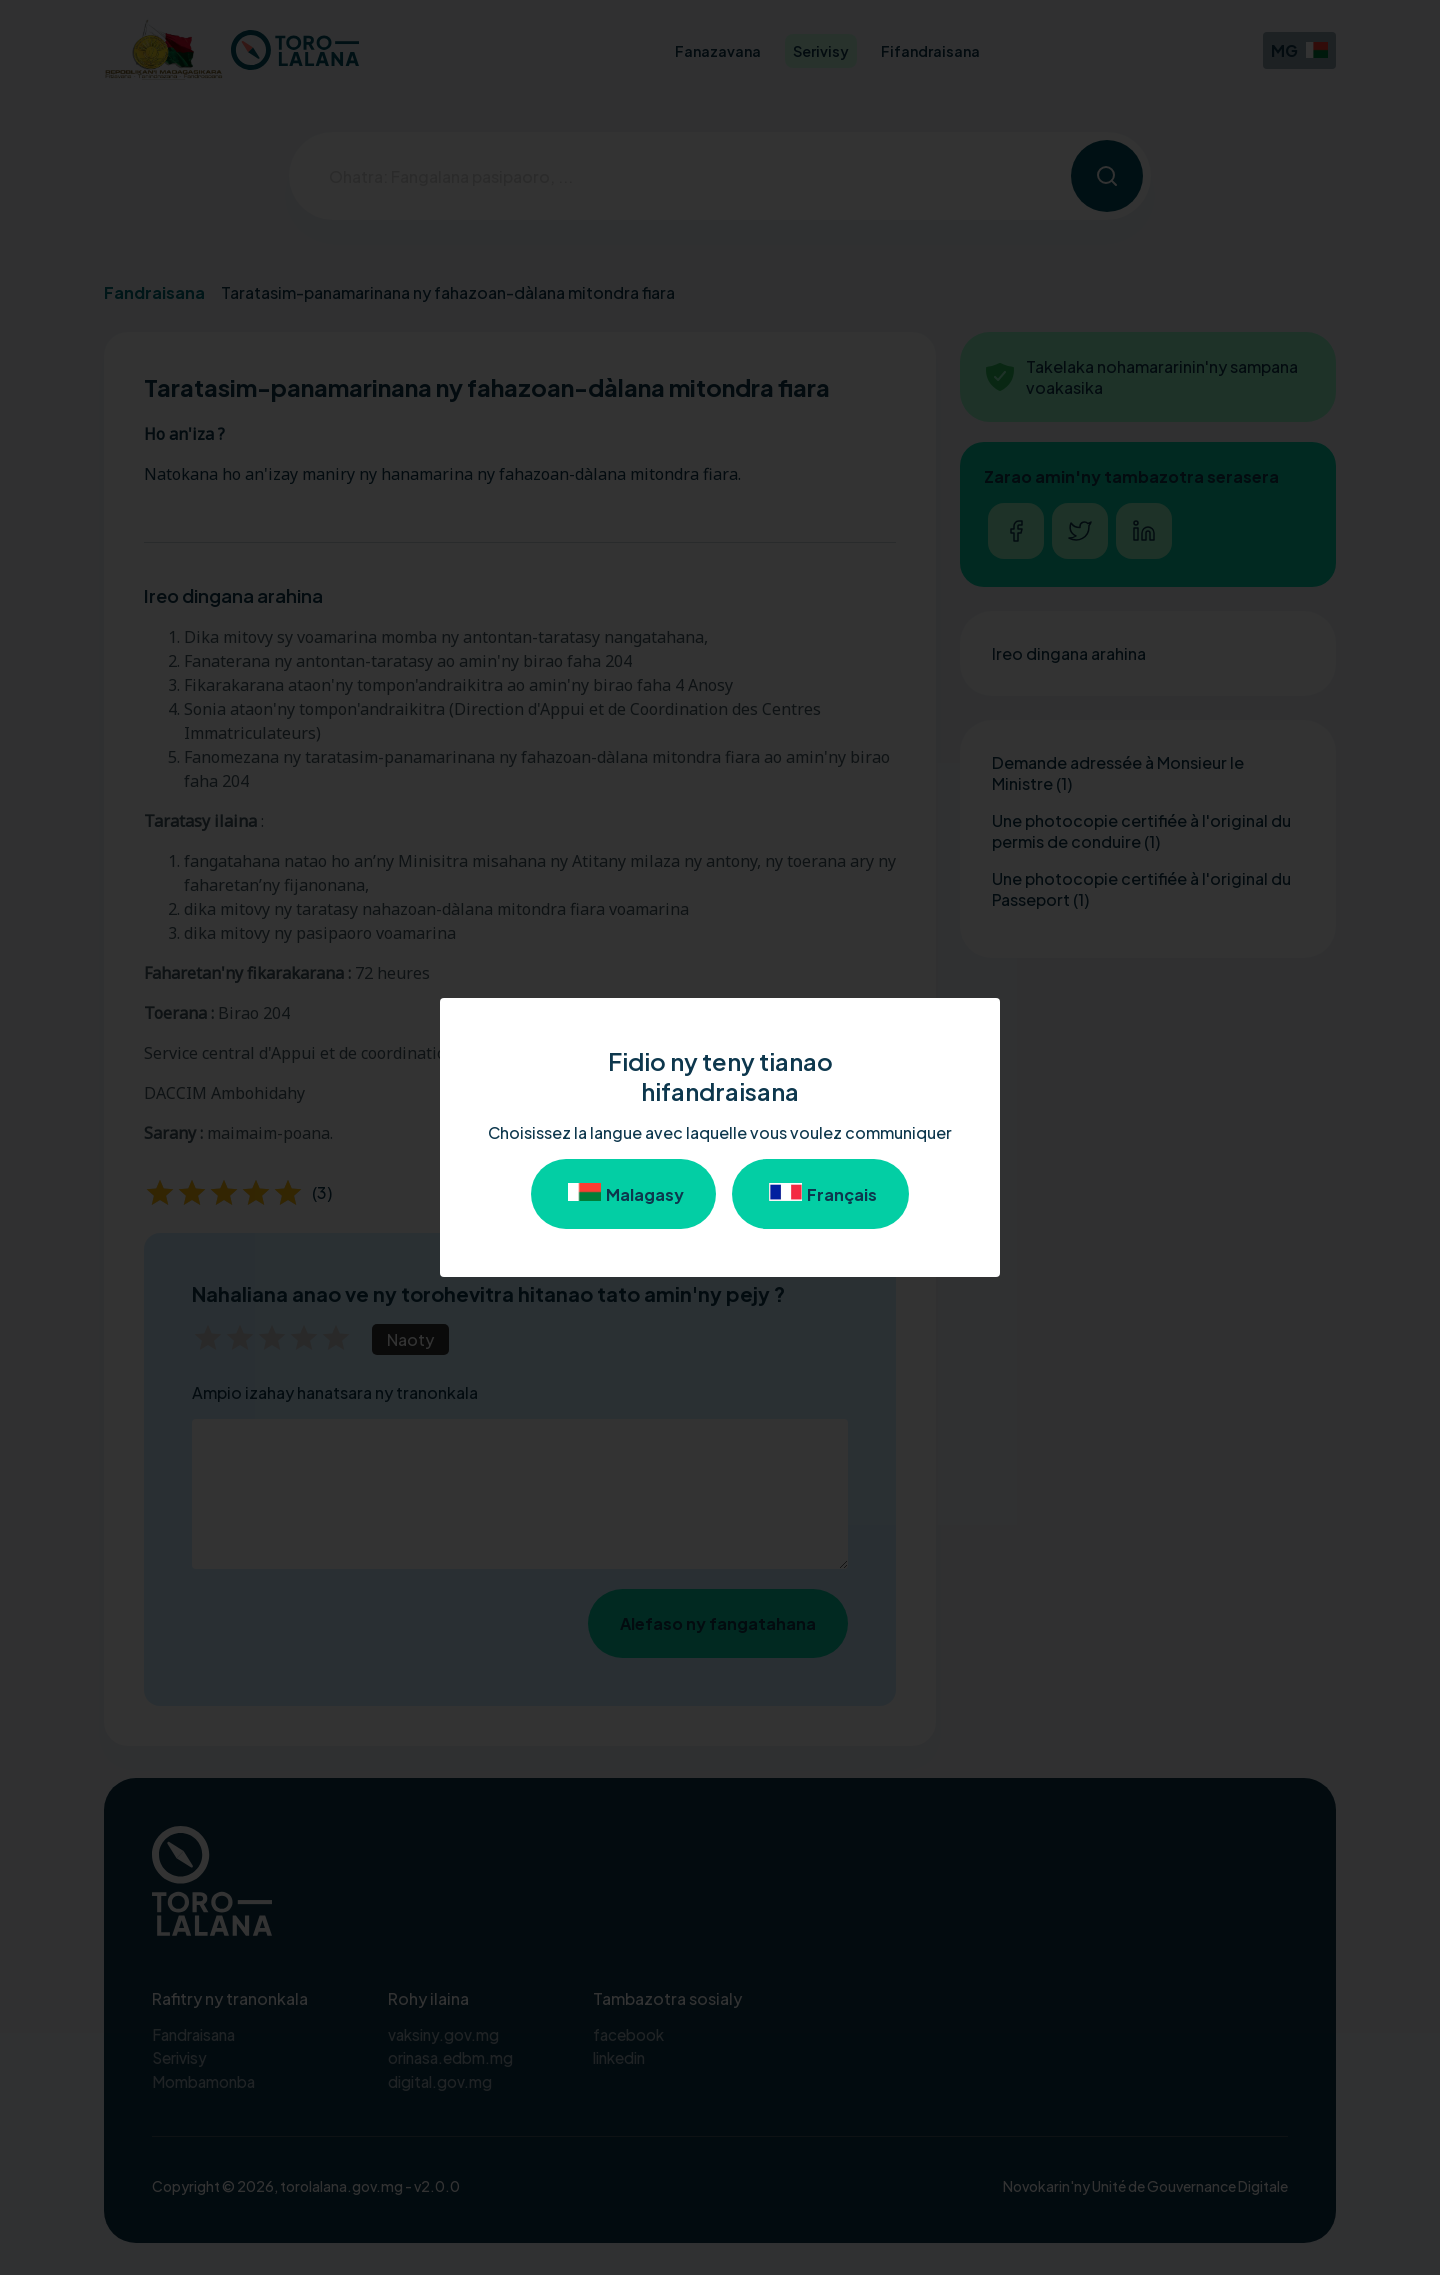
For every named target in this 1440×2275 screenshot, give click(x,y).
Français (820, 1194)
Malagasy (623, 1194)
